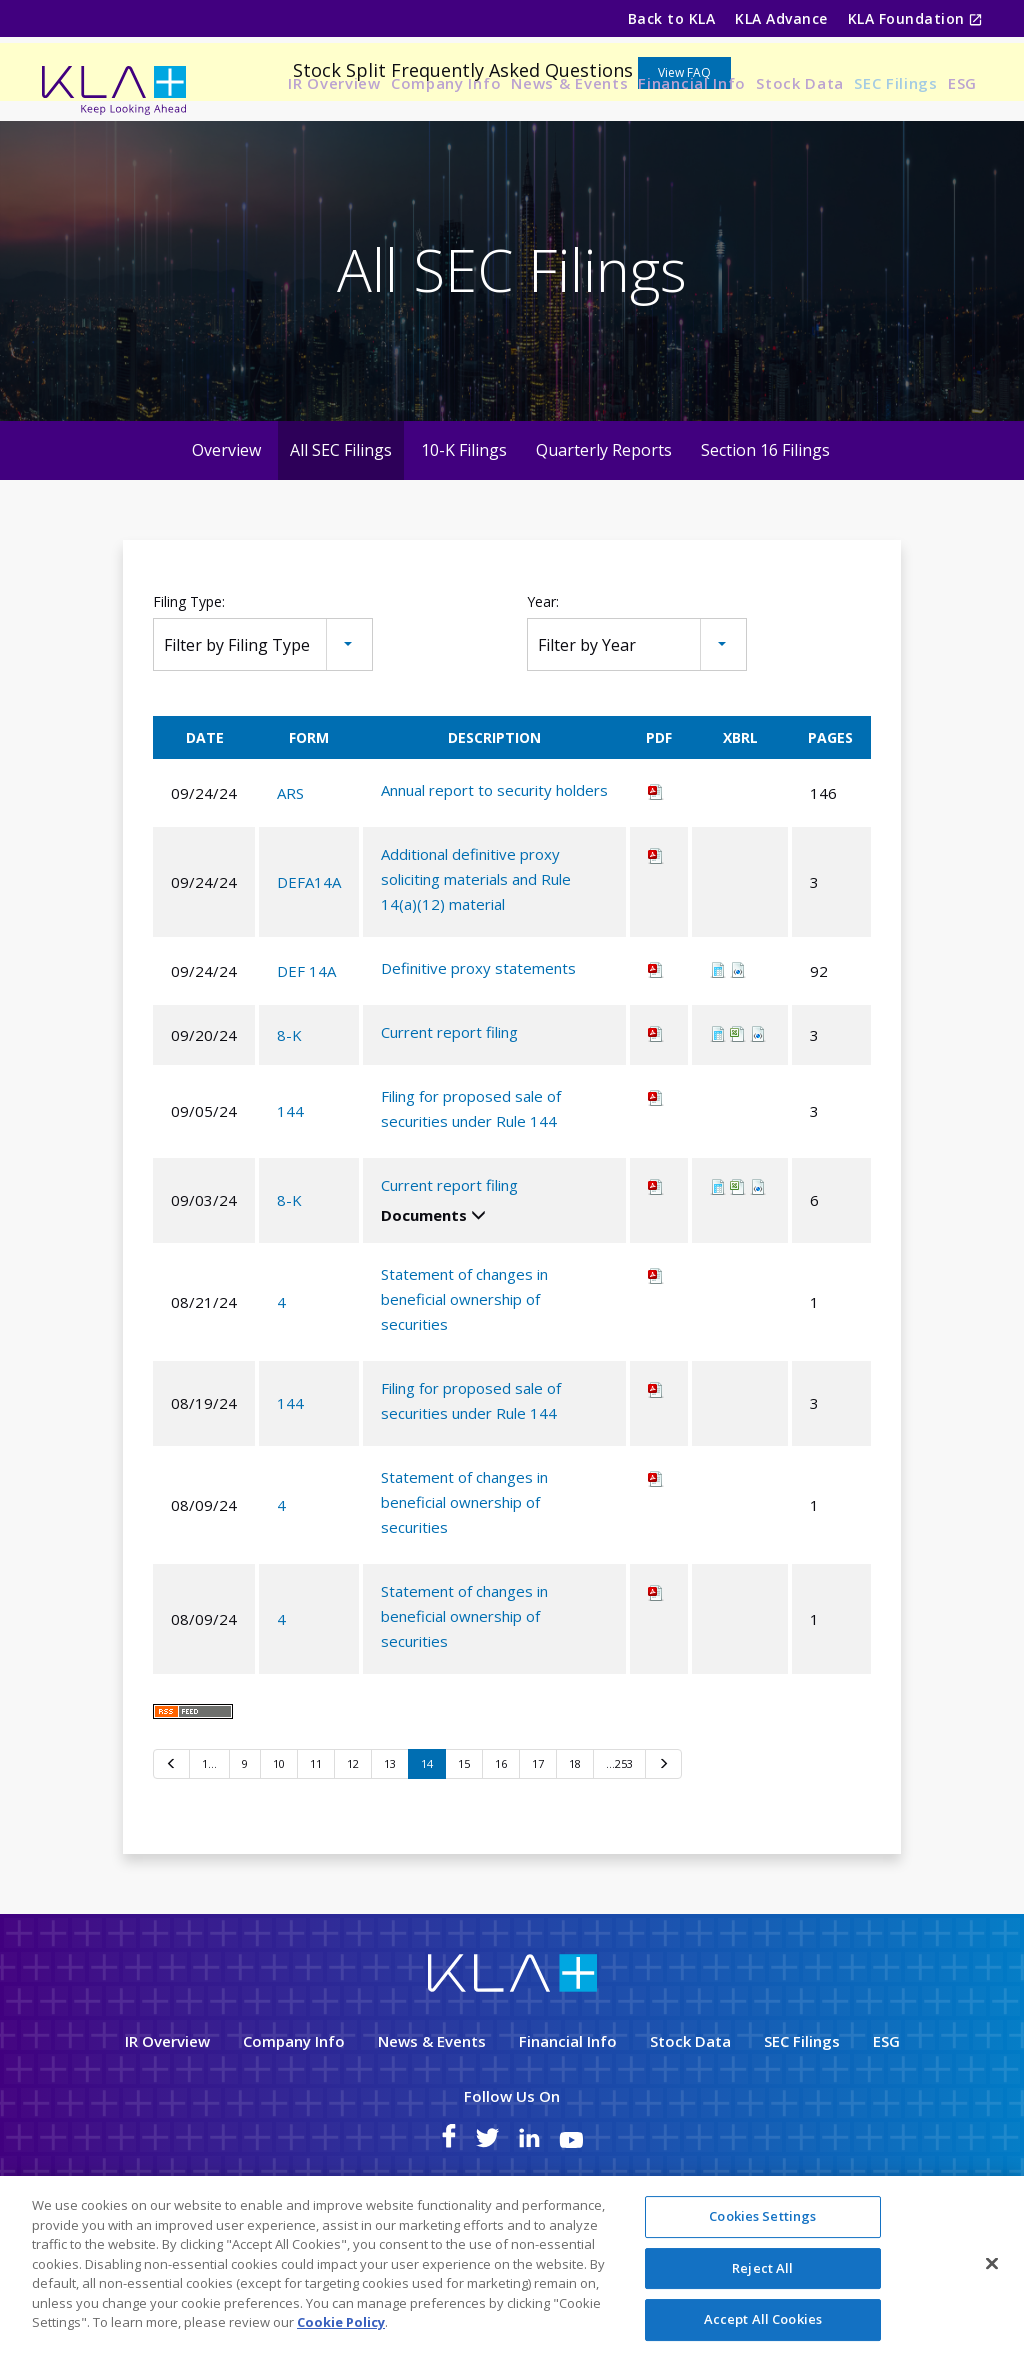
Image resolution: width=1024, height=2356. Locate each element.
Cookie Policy (341, 2322)
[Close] (992, 2264)
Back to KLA (671, 18)
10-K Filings (464, 536)
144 (290, 1198)
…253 (619, 1850)
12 (353, 1850)
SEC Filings (896, 83)
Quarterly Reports (604, 536)
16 (501, 1850)
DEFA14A (309, 968)
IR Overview (334, 83)
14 (427, 1850)
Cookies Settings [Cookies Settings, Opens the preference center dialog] (762, 2216)
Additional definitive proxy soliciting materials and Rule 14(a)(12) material (476, 966)
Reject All (762, 2268)
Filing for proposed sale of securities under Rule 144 (471, 1195)
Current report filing (449, 1119)
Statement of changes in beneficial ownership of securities (464, 1386)
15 (464, 1850)
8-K (289, 1121)
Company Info (446, 83)
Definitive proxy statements (478, 1055)
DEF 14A (306, 1057)
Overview (226, 536)
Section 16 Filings (765, 536)
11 (316, 1850)
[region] (512, 2266)
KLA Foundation (908, 18)
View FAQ (684, 158)
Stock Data (800, 83)
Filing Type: (189, 687)
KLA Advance (781, 18)
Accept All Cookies (763, 2319)
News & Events (569, 83)
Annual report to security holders (494, 877)
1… (209, 1850)
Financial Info (692, 83)
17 (538, 1850)
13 (390, 1850)
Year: (543, 687)
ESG (962, 83)
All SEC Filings (341, 536)
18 (575, 1850)
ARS (290, 879)
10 (279, 1850)
